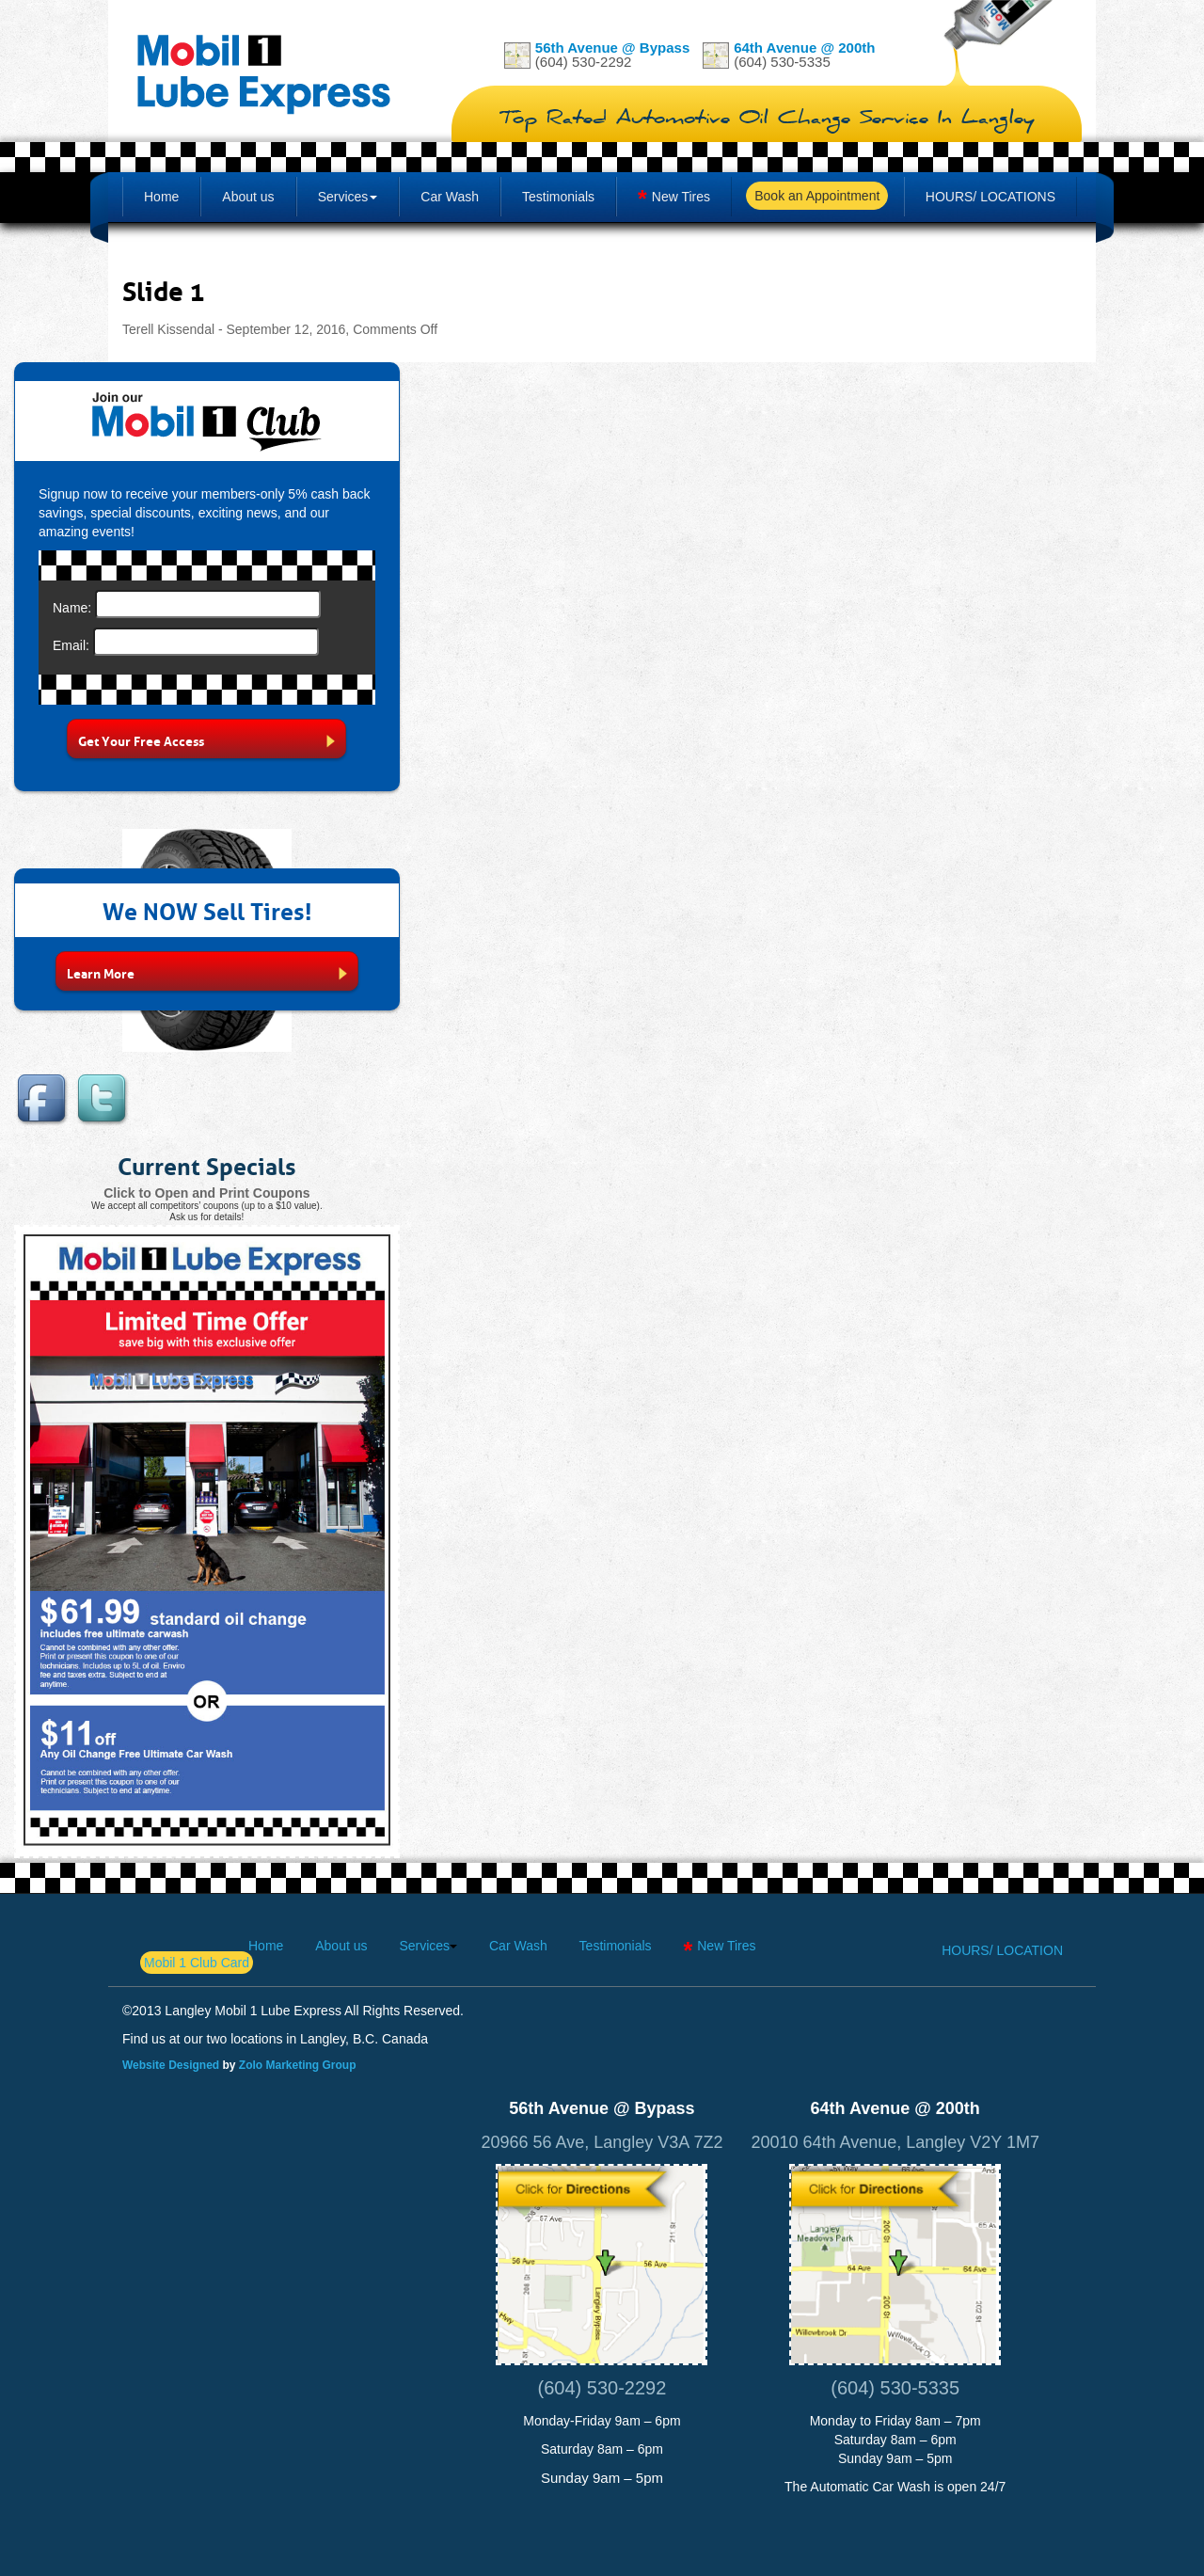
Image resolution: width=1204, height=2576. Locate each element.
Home (161, 196)
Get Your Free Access (206, 739)
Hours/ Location (1002, 1950)
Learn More (207, 972)
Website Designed (170, 2065)
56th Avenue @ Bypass (612, 48)
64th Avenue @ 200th (804, 48)
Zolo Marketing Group (297, 2065)
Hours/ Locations (990, 196)
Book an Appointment (816, 195)
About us (248, 196)
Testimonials (558, 196)
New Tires (681, 196)
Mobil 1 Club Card (196, 1962)
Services (343, 196)
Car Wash (449, 196)
